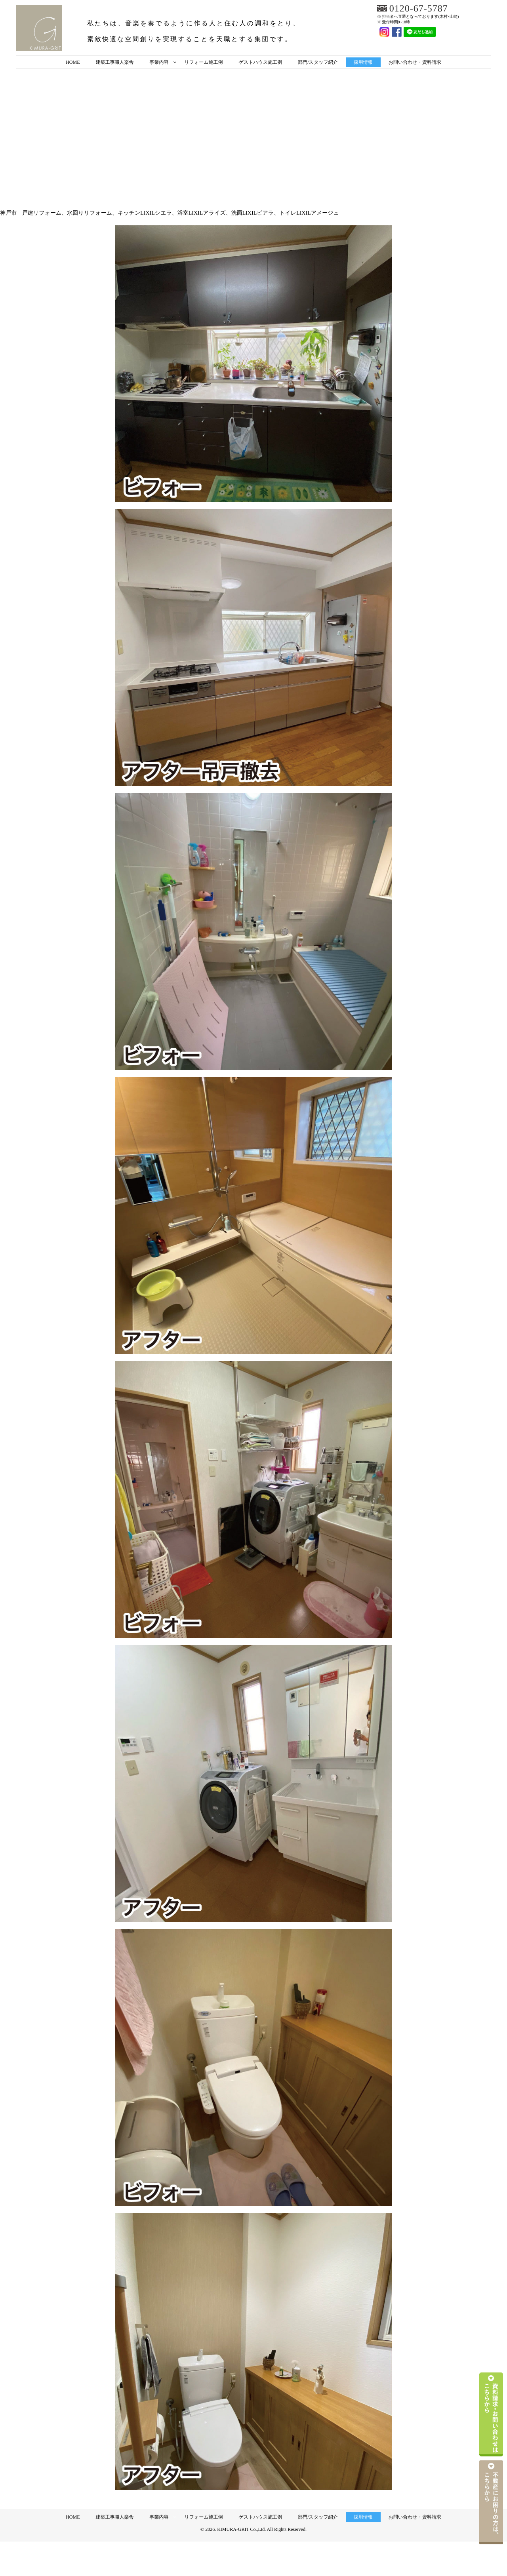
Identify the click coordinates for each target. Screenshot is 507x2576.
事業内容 (158, 62)
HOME (73, 62)
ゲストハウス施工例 (260, 62)
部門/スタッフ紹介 (317, 62)
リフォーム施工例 (203, 62)
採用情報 (363, 62)
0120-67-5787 (418, 9)
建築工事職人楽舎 (114, 62)
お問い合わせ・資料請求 (415, 62)
